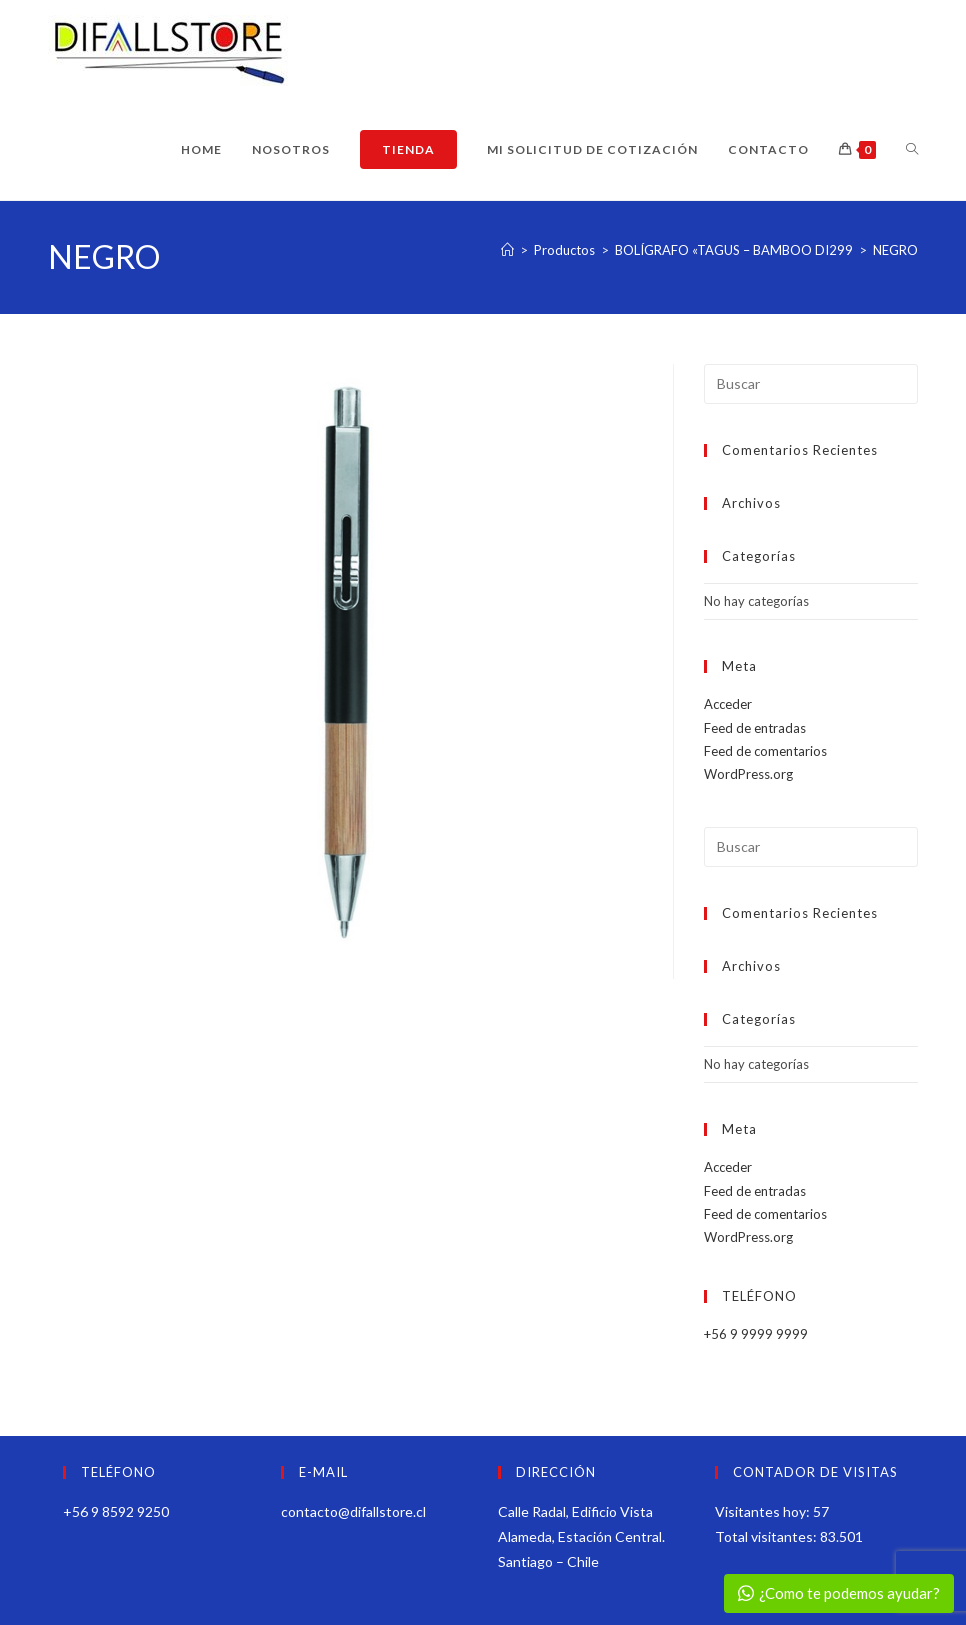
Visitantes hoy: (764, 1511)
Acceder (728, 704)
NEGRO (895, 250)
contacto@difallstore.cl (353, 1511)
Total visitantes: (767, 1536)
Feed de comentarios (765, 751)
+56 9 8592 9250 (116, 1511)
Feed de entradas (755, 728)
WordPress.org (748, 774)
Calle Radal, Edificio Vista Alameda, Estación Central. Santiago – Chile (581, 1536)
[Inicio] (507, 250)
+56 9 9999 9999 (756, 1334)
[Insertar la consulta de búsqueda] (810, 384)
